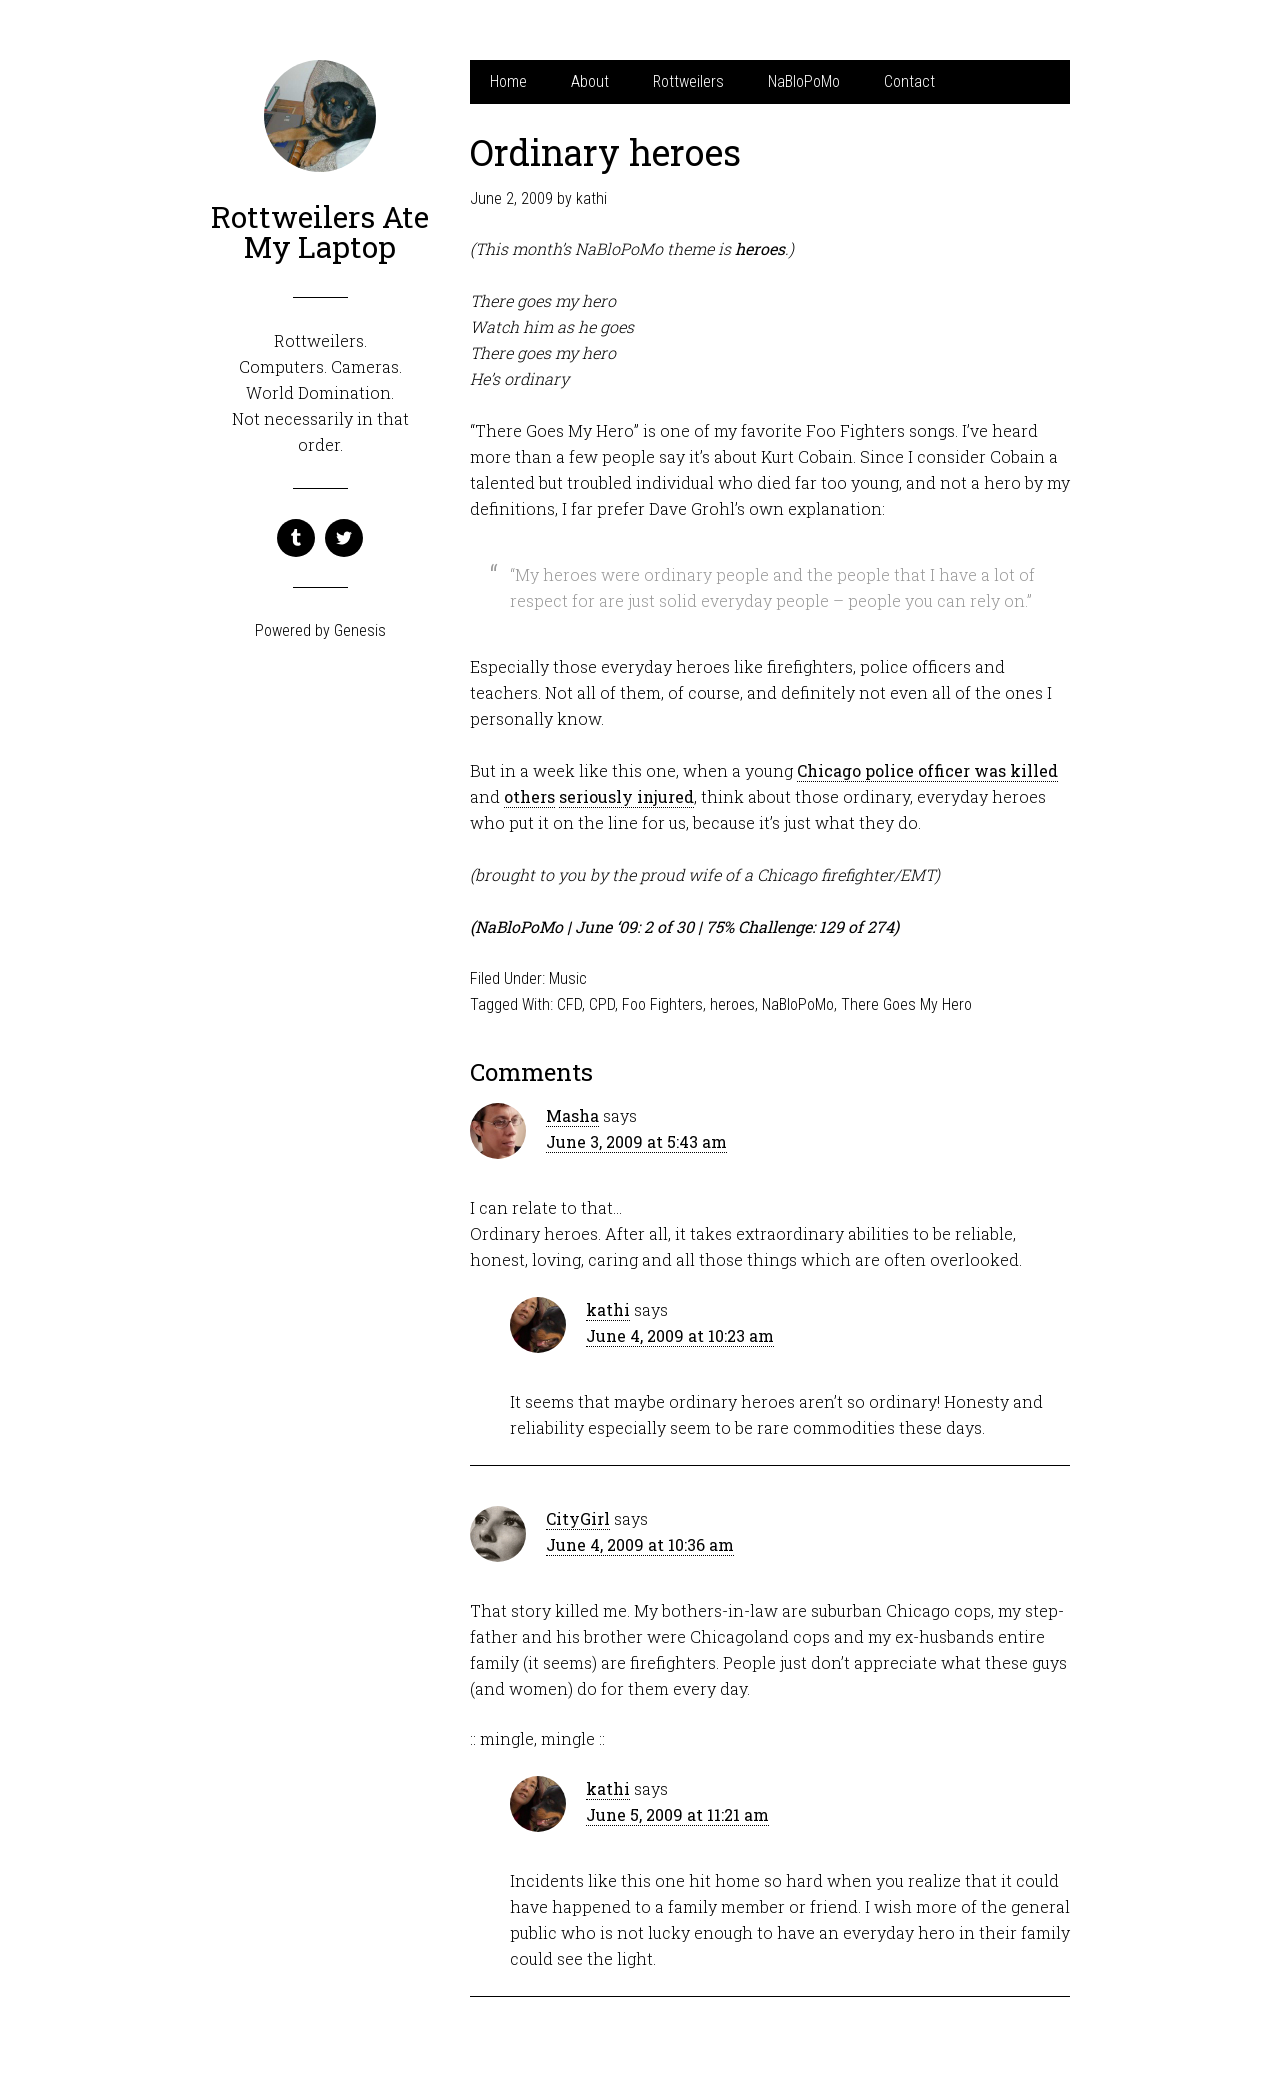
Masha (572, 1115)
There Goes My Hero (906, 1004)
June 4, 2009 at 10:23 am (680, 1335)
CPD (602, 1004)
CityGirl (578, 1518)
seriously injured (626, 796)
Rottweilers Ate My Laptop (320, 231)
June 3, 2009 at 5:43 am (636, 1141)
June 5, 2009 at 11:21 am (677, 1814)
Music (568, 978)
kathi (608, 1309)
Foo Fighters (662, 1004)
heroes (732, 1004)
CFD (569, 1004)
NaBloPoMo (798, 1004)
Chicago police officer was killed (927, 770)
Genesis (360, 630)
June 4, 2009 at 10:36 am (640, 1544)
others (529, 796)
